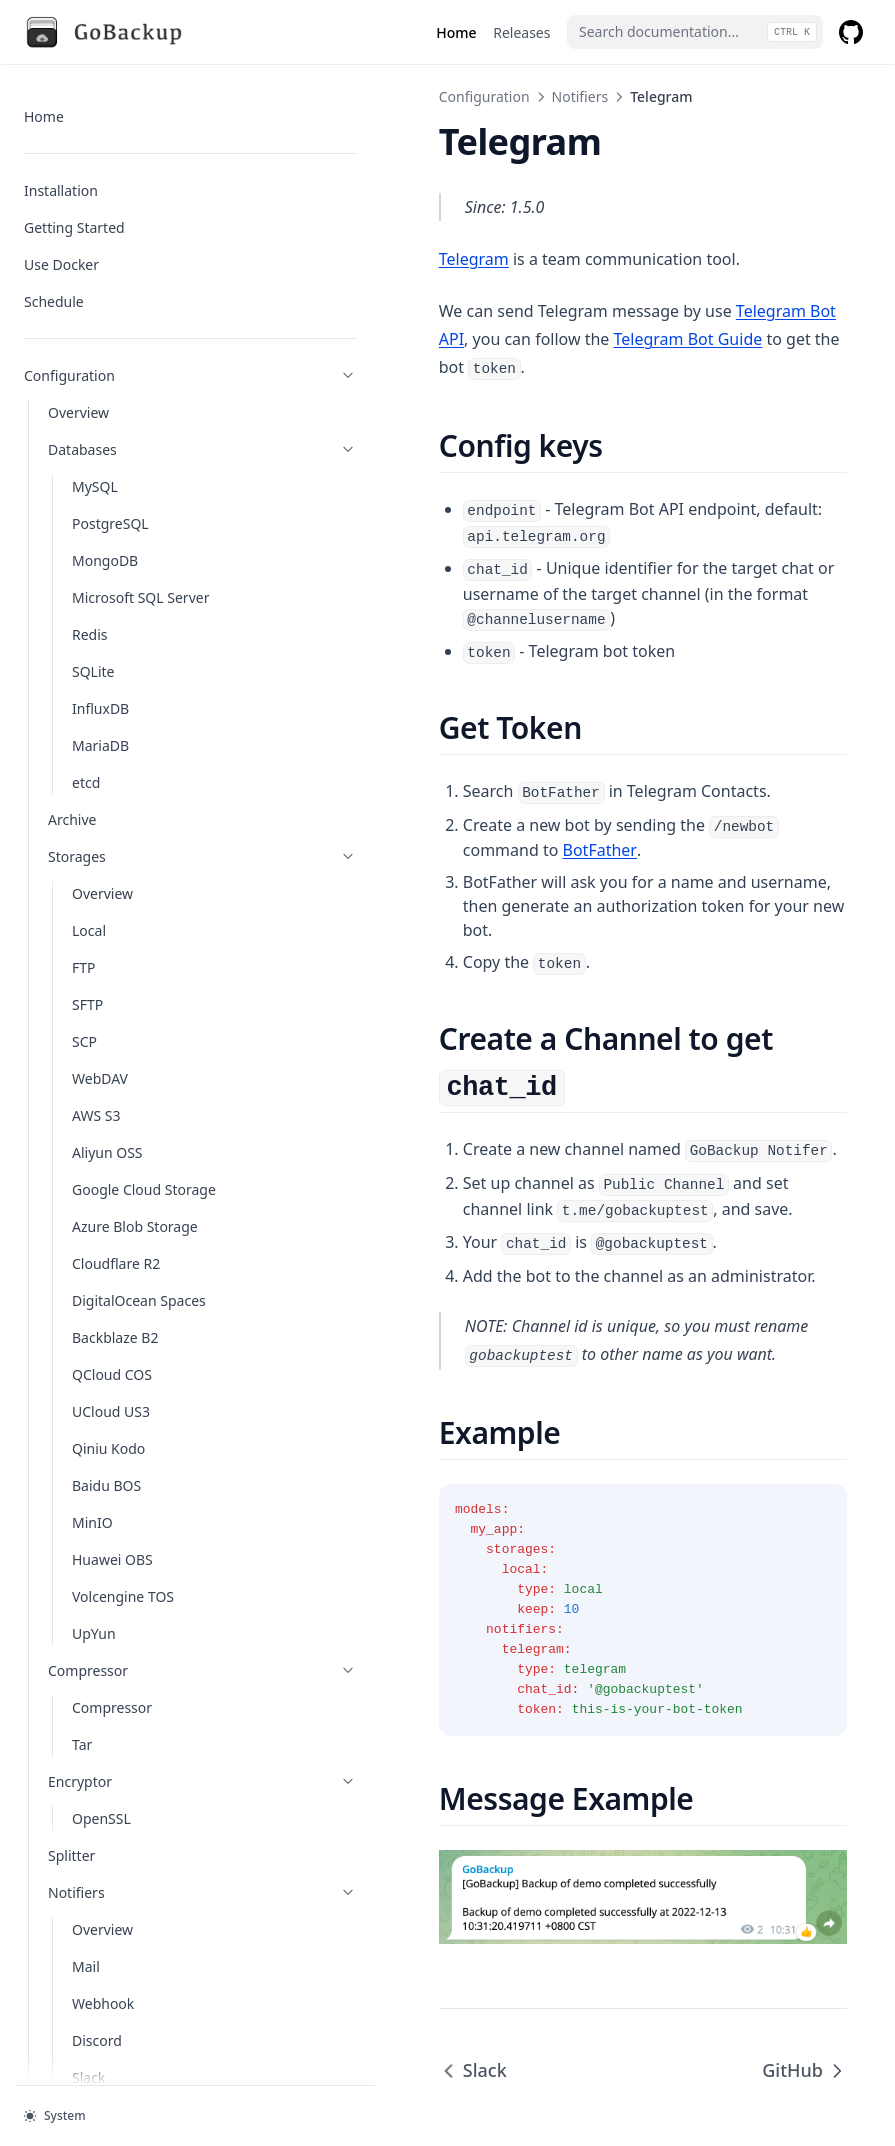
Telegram (339, 259)
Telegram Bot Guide (456, 339)
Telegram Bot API (666, 311)
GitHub (804, 1931)
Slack (338, 1931)
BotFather (785, 747)
